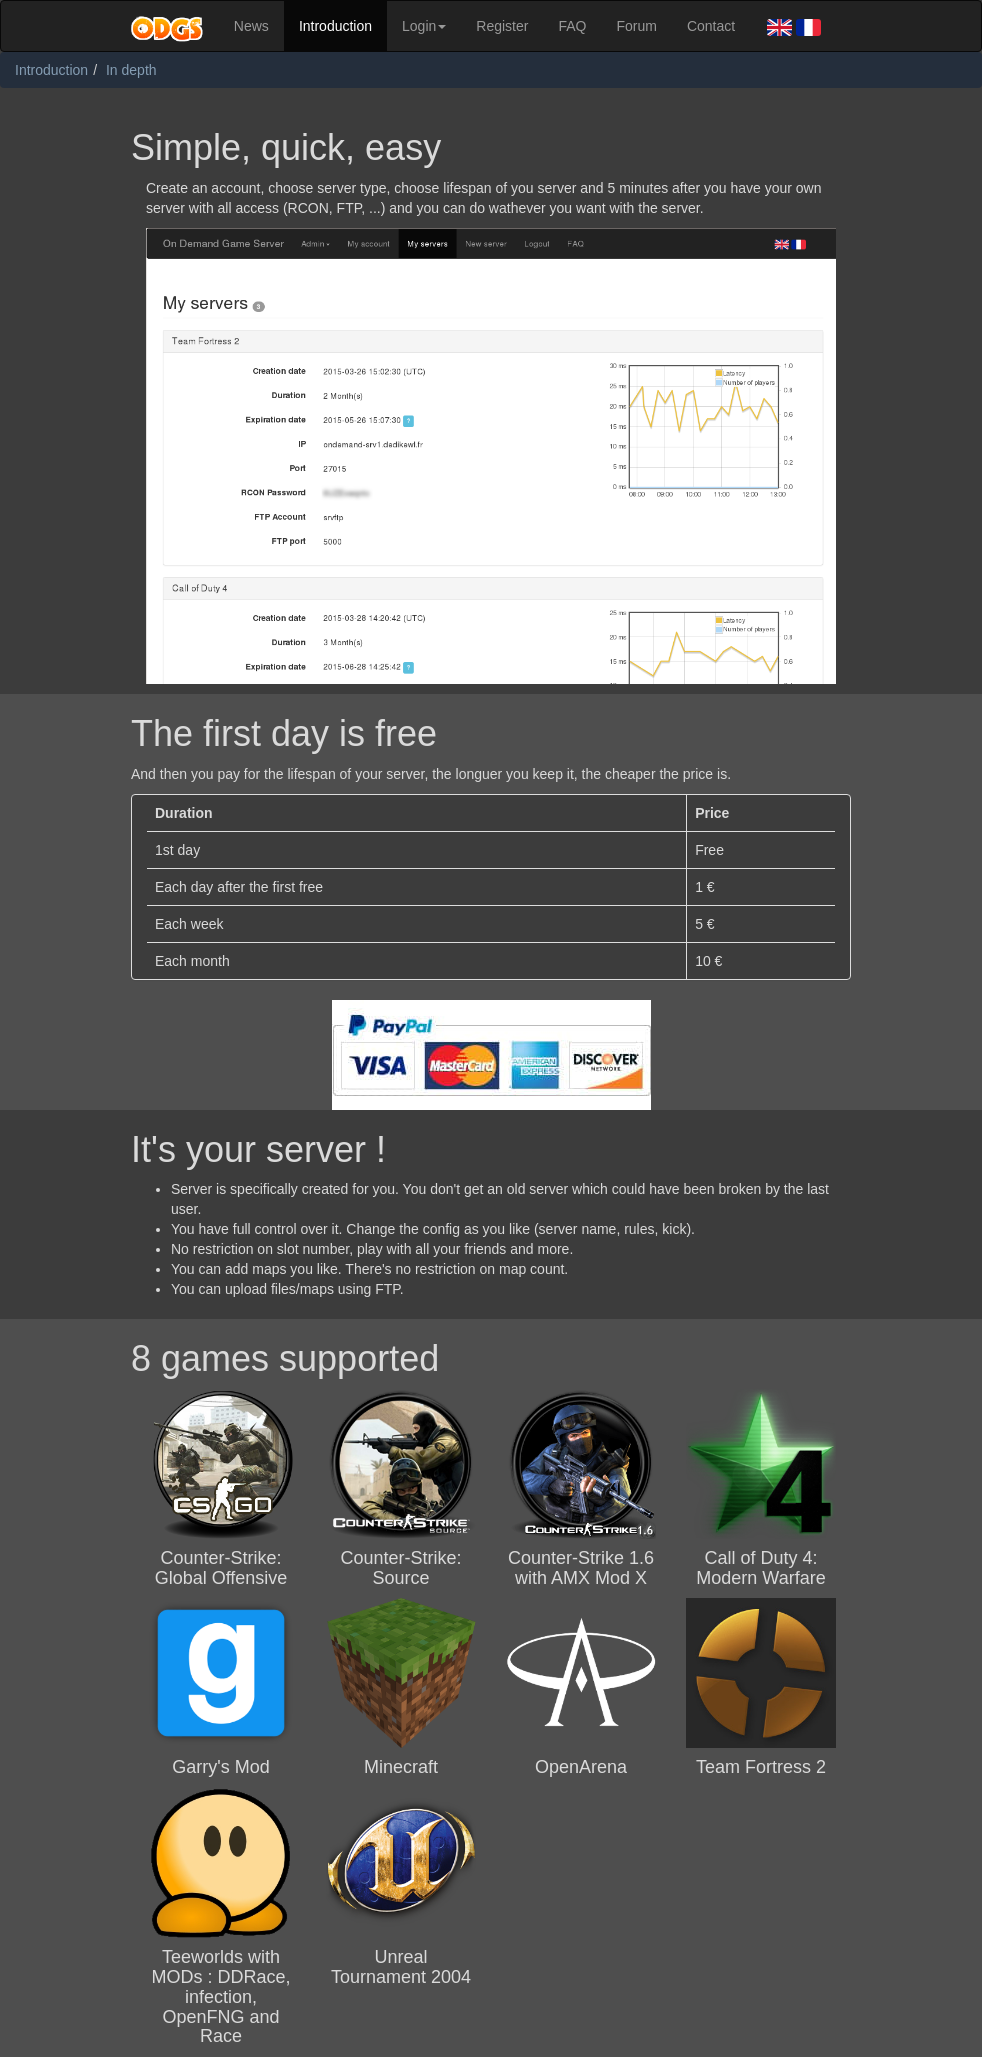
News (251, 26)
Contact (711, 26)
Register (502, 26)
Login (424, 26)
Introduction (335, 26)
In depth (131, 70)
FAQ (572, 26)
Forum (636, 26)
